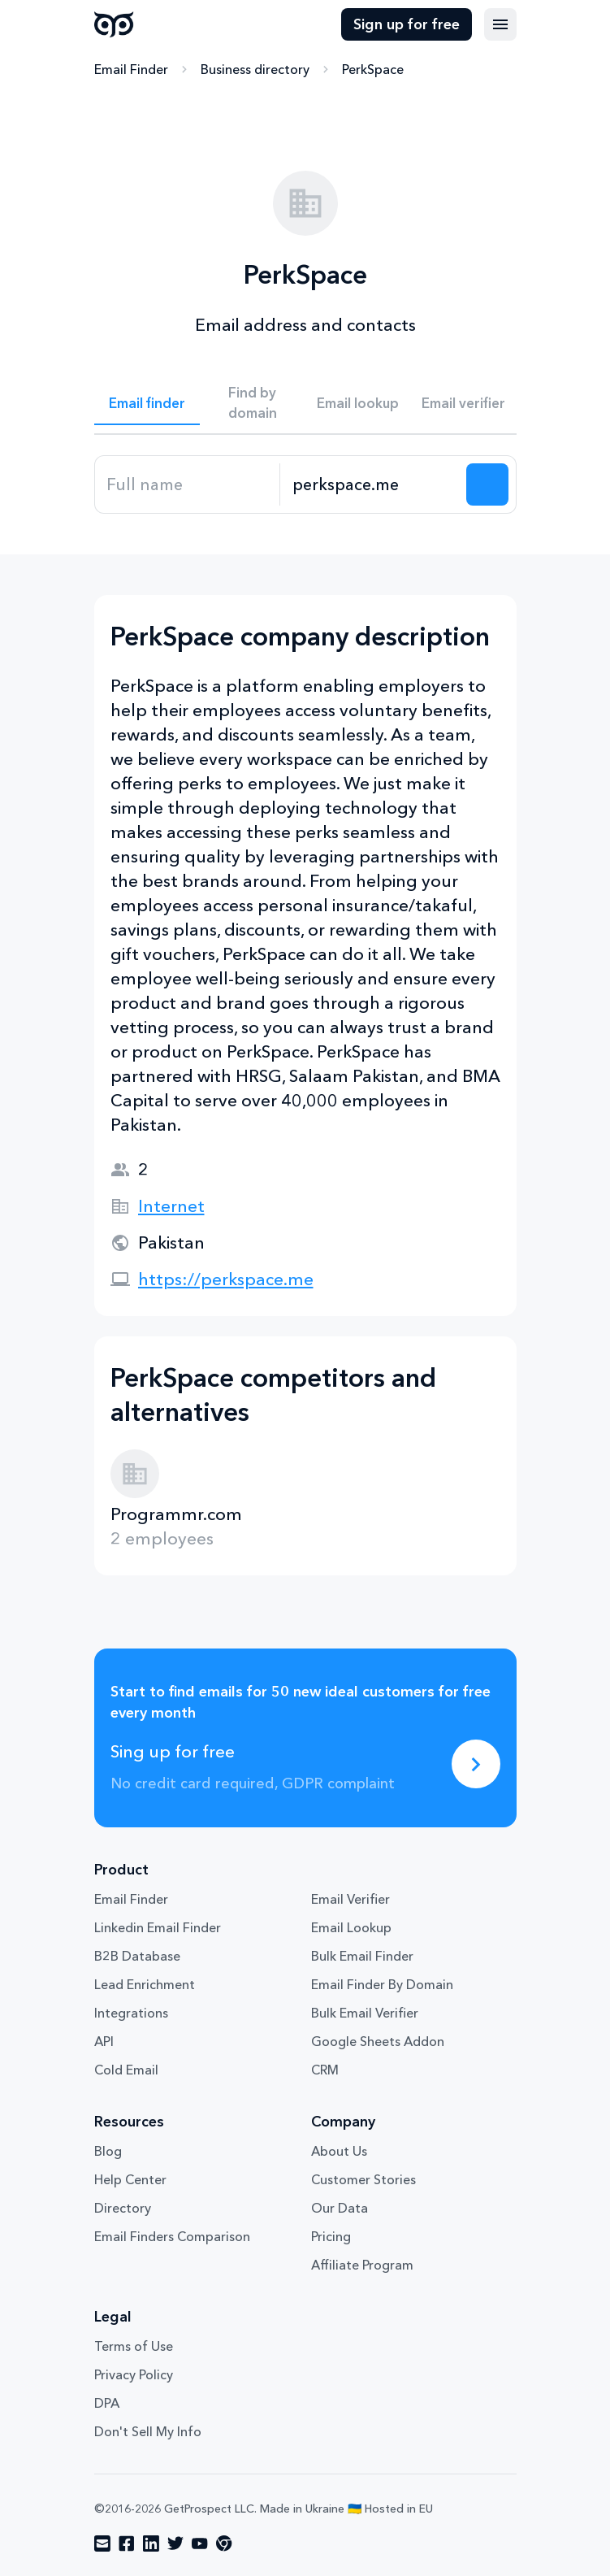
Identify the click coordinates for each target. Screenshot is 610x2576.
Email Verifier (350, 1899)
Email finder (147, 402)
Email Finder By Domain (382, 1984)
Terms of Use (133, 2346)
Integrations (131, 2013)
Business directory (255, 69)
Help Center (130, 2179)
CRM (325, 2069)
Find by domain (252, 402)
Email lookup (358, 402)
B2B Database (137, 1956)
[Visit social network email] (102, 2543)
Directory (122, 2208)
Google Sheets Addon (377, 2041)
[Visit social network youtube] (200, 2543)
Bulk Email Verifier (364, 2013)
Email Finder (131, 69)
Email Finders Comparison (172, 2236)
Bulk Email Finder (362, 1956)
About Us (339, 2151)
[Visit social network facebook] (127, 2543)
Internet (171, 1206)
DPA (106, 2403)
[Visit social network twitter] (175, 2543)
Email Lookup (351, 1927)
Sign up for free (406, 24)
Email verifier (463, 402)
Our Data (339, 2208)
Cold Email (126, 2069)
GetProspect (114, 24)
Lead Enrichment (144, 1984)
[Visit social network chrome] (224, 2543)
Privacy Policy (133, 2374)
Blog (108, 2151)
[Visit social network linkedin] (151, 2543)
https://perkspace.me (226, 1279)
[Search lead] (487, 484)
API (104, 2041)
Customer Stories (363, 2179)
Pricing (331, 2236)
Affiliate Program (362, 2265)
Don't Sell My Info (147, 2431)
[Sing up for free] (476, 1764)
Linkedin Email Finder (157, 1927)
